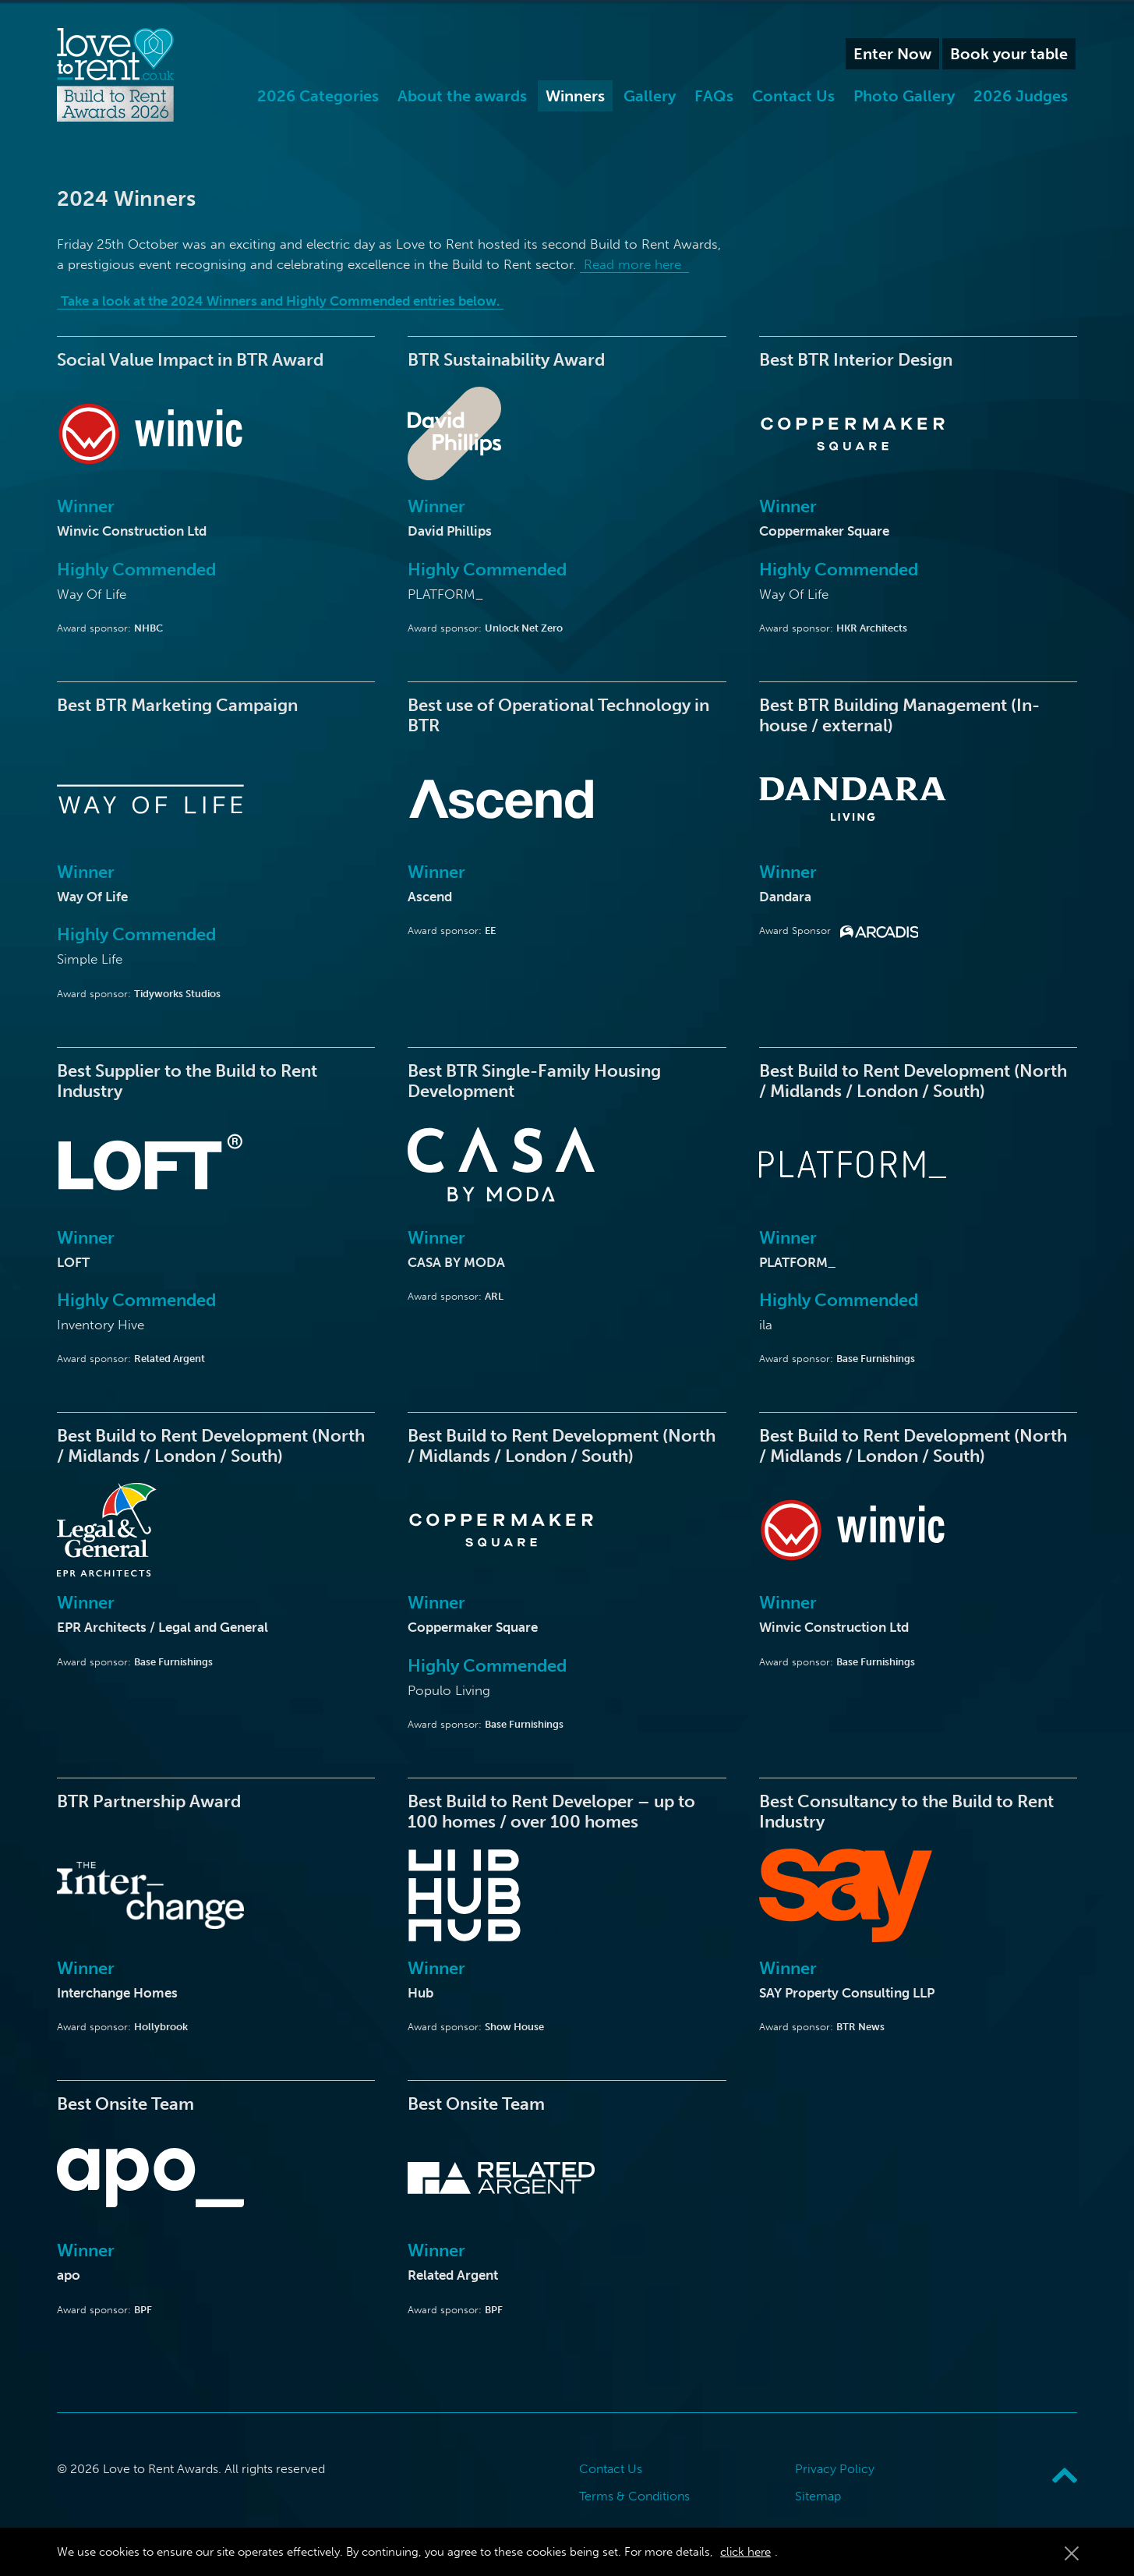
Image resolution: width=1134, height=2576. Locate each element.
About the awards (462, 96)
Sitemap (818, 2496)
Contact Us (793, 96)
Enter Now (892, 53)
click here (745, 2552)
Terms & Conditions (634, 2496)
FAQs (713, 96)
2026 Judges (1020, 96)
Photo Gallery (904, 96)
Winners (575, 96)
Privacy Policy (834, 2468)
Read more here (634, 264)
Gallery (650, 96)
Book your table (1009, 53)
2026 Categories (318, 96)
